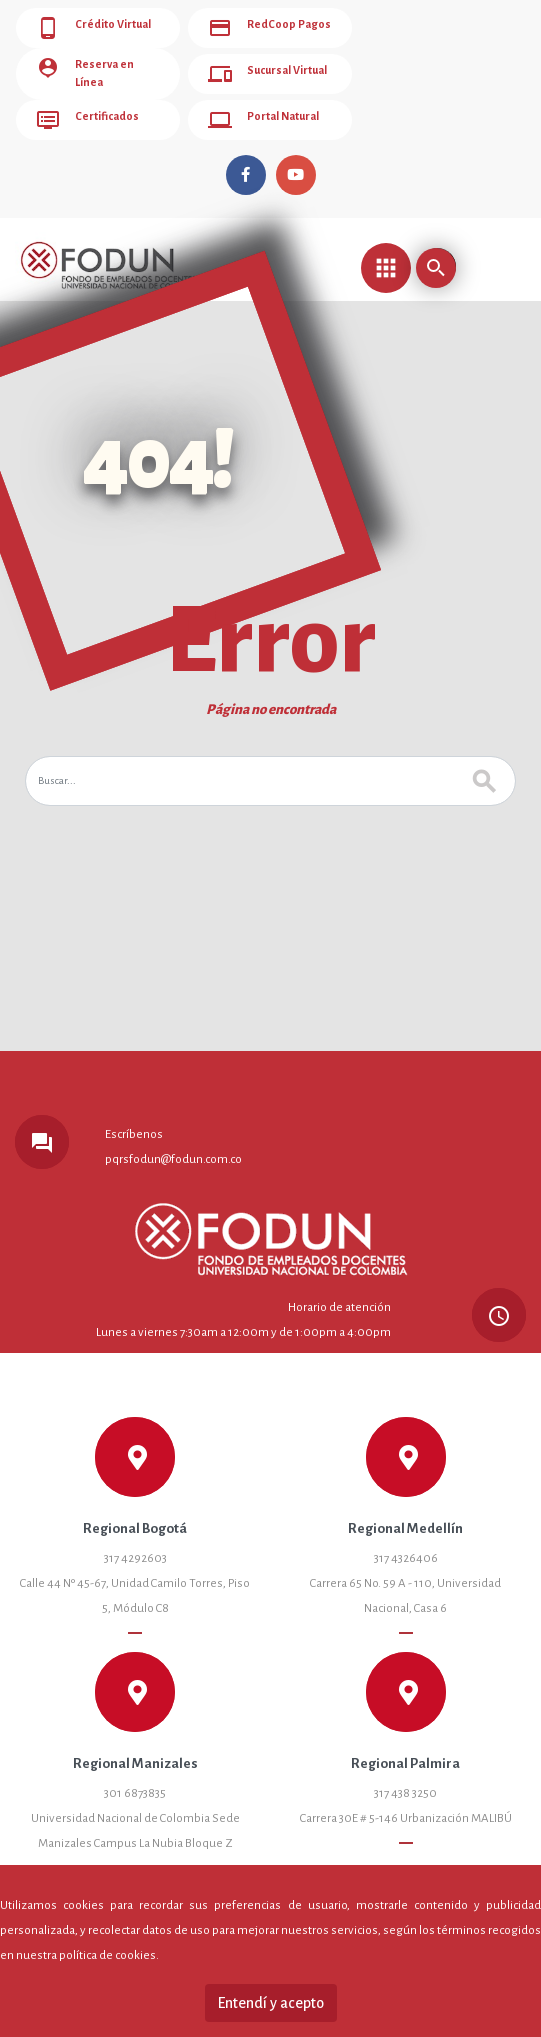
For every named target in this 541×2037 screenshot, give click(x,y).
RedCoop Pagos (261, 28)
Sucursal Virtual (261, 68)
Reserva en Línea (93, 68)
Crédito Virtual (88, 28)
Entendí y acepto (271, 2003)
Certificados (82, 108)
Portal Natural (256, 108)
